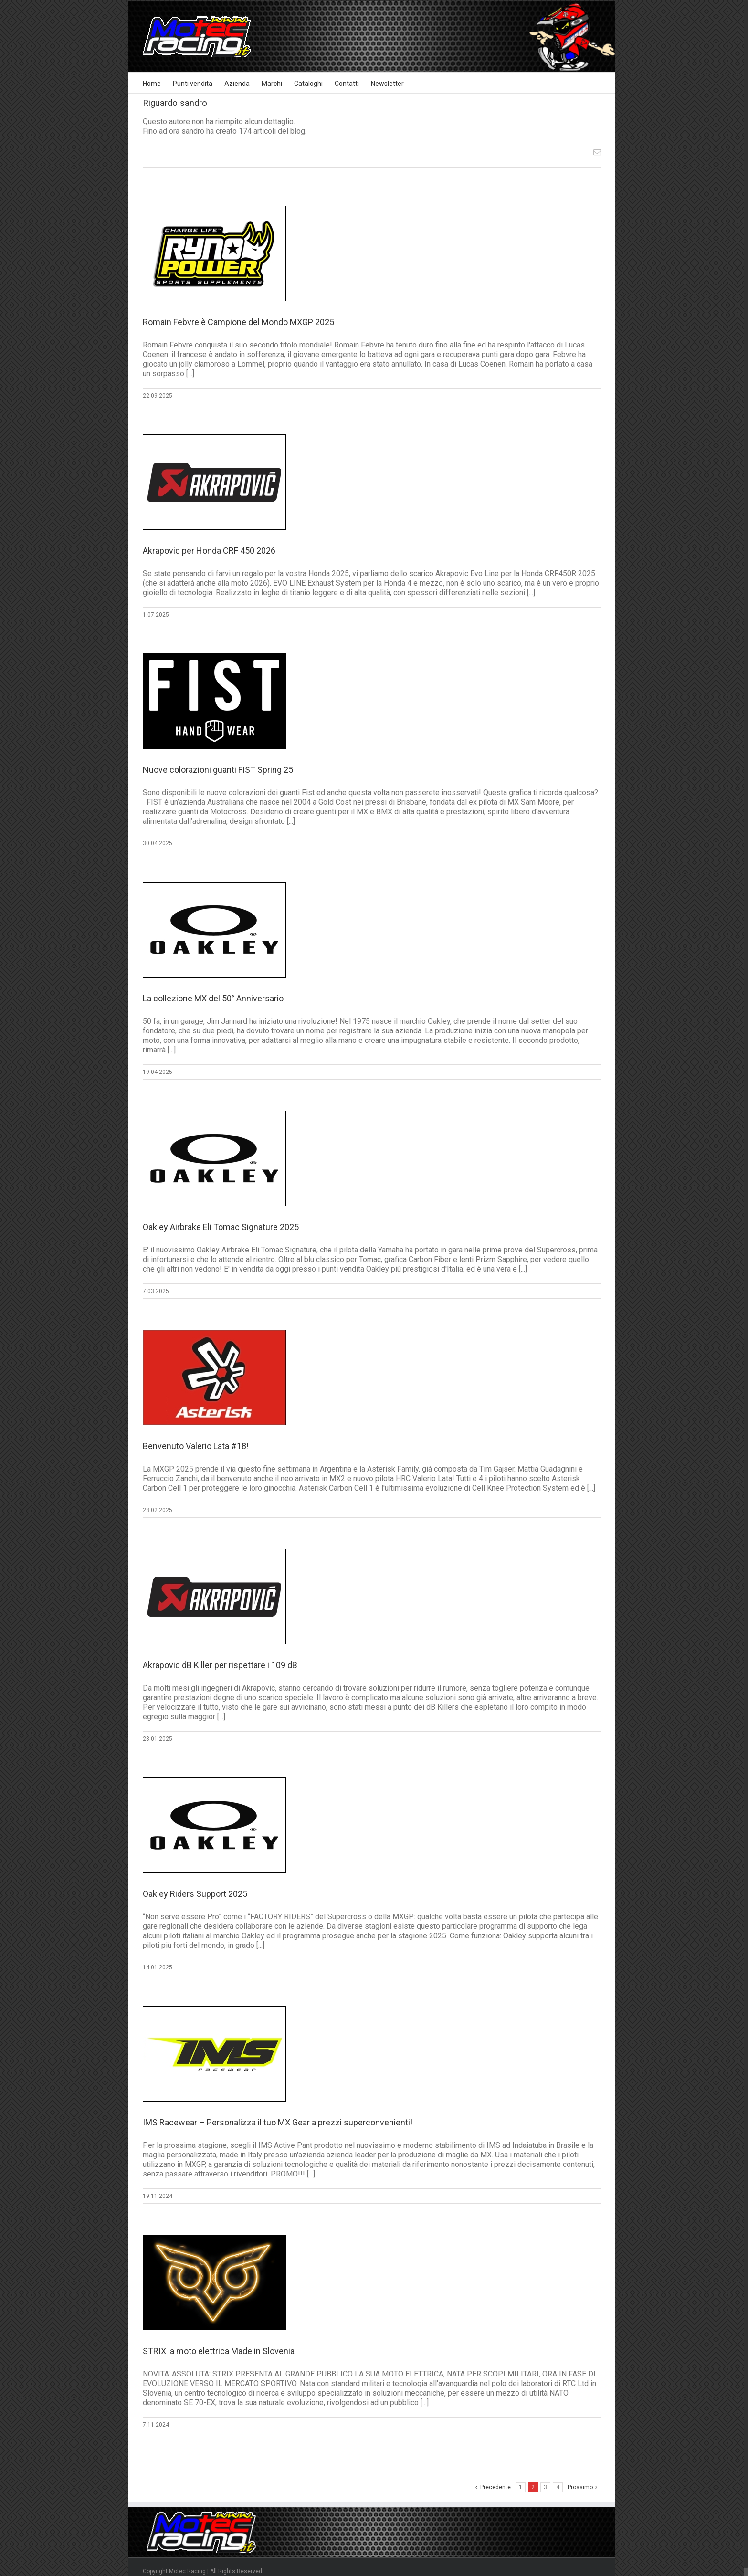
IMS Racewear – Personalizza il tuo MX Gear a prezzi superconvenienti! (277, 2122)
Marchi (272, 83)
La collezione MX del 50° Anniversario (213, 998)
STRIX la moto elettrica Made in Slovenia (219, 2351)
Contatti (347, 83)
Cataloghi (308, 83)
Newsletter (387, 83)
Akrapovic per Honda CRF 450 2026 (209, 551)
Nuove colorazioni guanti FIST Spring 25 (218, 770)
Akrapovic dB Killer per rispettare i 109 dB (220, 1665)
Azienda (237, 83)
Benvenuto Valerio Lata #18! (196, 1446)
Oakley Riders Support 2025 (195, 1894)
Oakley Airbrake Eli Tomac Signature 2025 (221, 1227)
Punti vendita (192, 83)
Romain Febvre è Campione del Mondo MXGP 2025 (238, 322)
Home (152, 83)
